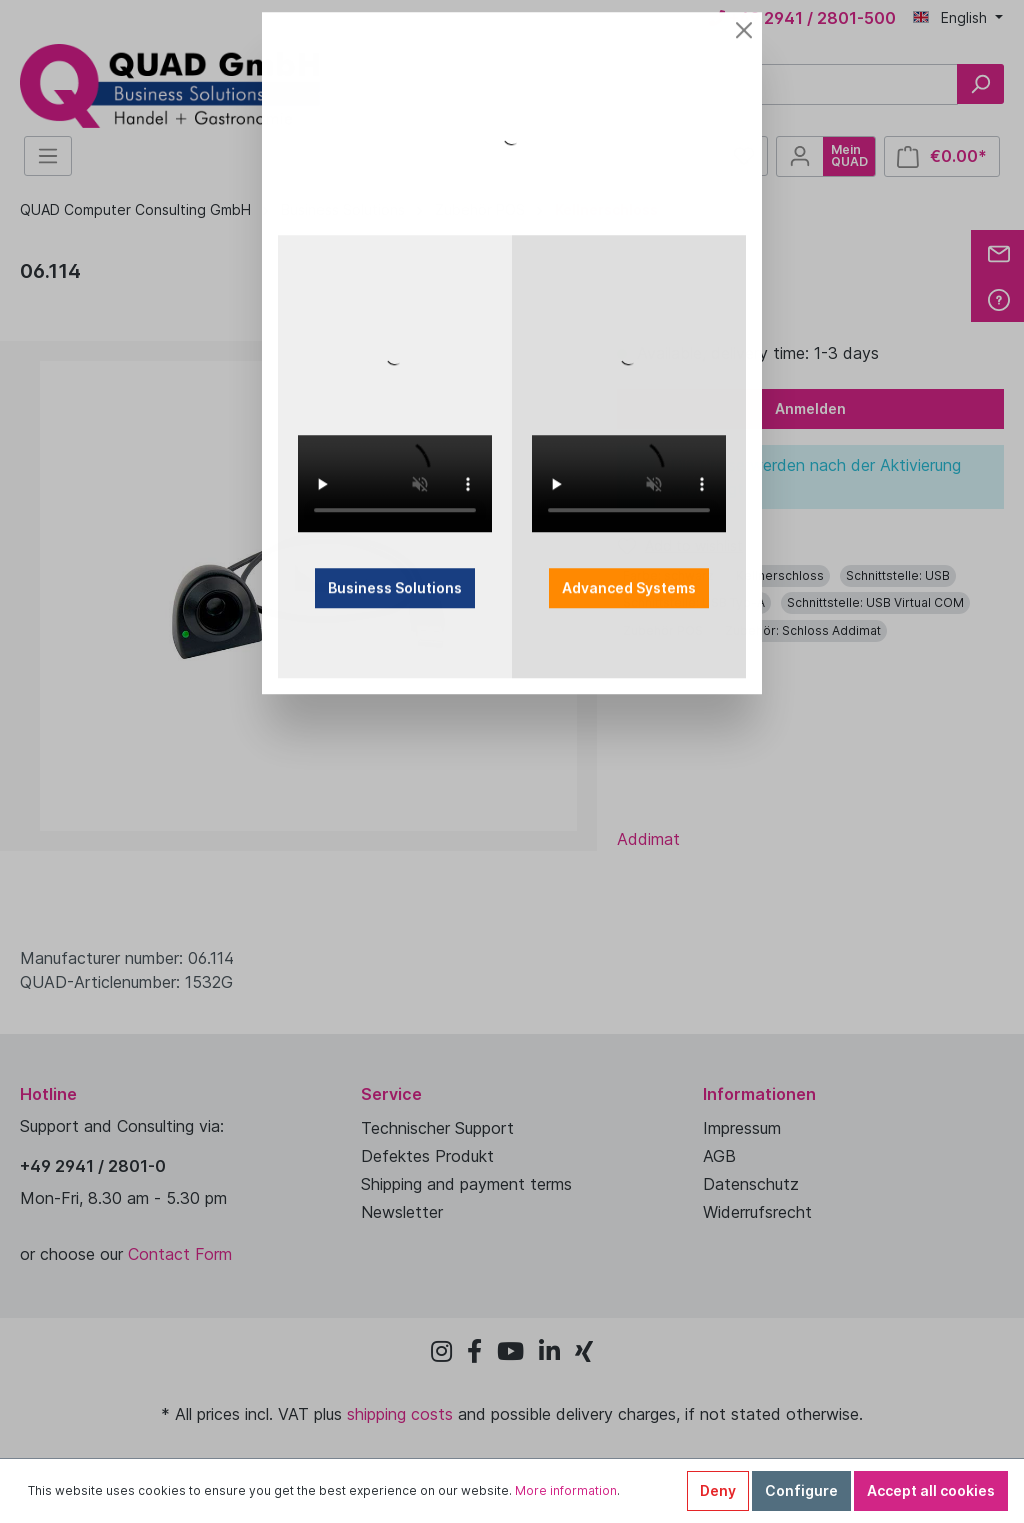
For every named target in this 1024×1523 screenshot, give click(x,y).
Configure (801, 1490)
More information (566, 1490)
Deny (718, 1490)
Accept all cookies (931, 1490)
